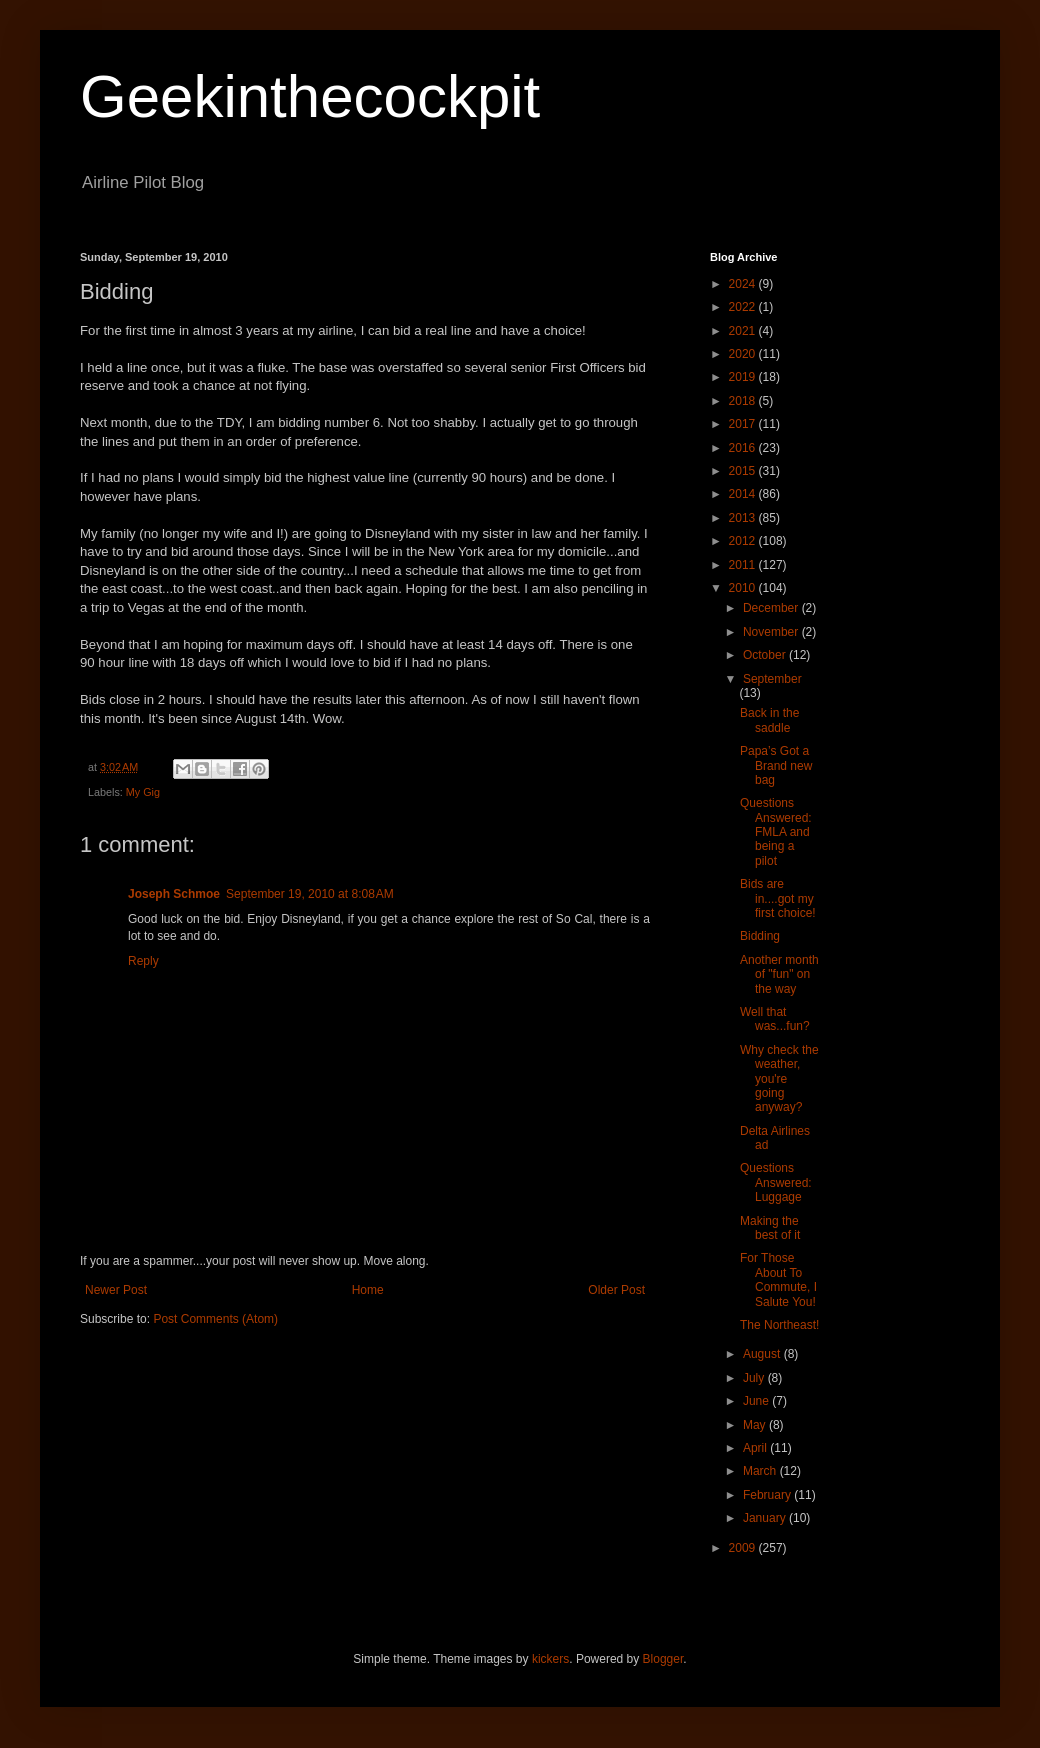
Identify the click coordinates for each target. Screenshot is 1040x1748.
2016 (744, 448)
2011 (744, 565)
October (766, 655)
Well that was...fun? (775, 1019)
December (772, 608)
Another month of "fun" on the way (779, 974)
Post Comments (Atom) (215, 1319)
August (763, 1354)
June (757, 1401)
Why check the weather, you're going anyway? (779, 1079)
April (756, 1448)
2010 (744, 588)
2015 (744, 471)
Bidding (760, 936)
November (772, 632)
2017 (744, 424)
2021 (744, 331)
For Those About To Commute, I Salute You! (778, 1279)
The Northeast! (779, 1325)
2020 (744, 354)
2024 (744, 284)
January (766, 1518)
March (761, 1471)
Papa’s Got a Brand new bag (776, 765)
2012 (744, 541)
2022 (744, 307)
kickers (550, 1659)
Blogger (663, 1659)
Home (368, 1290)
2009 (744, 1548)
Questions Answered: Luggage (776, 1182)
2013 (744, 518)
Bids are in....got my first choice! (778, 898)
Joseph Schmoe (174, 894)
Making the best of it (770, 1228)
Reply (143, 961)
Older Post (616, 1290)
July (755, 1378)
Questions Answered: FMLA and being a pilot (776, 832)
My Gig (143, 792)
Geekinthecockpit (310, 96)
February (768, 1495)
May (756, 1425)
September (772, 679)
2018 (744, 401)
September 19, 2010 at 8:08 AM (310, 894)
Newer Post (116, 1290)
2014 (744, 494)
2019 (744, 377)
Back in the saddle (769, 720)
